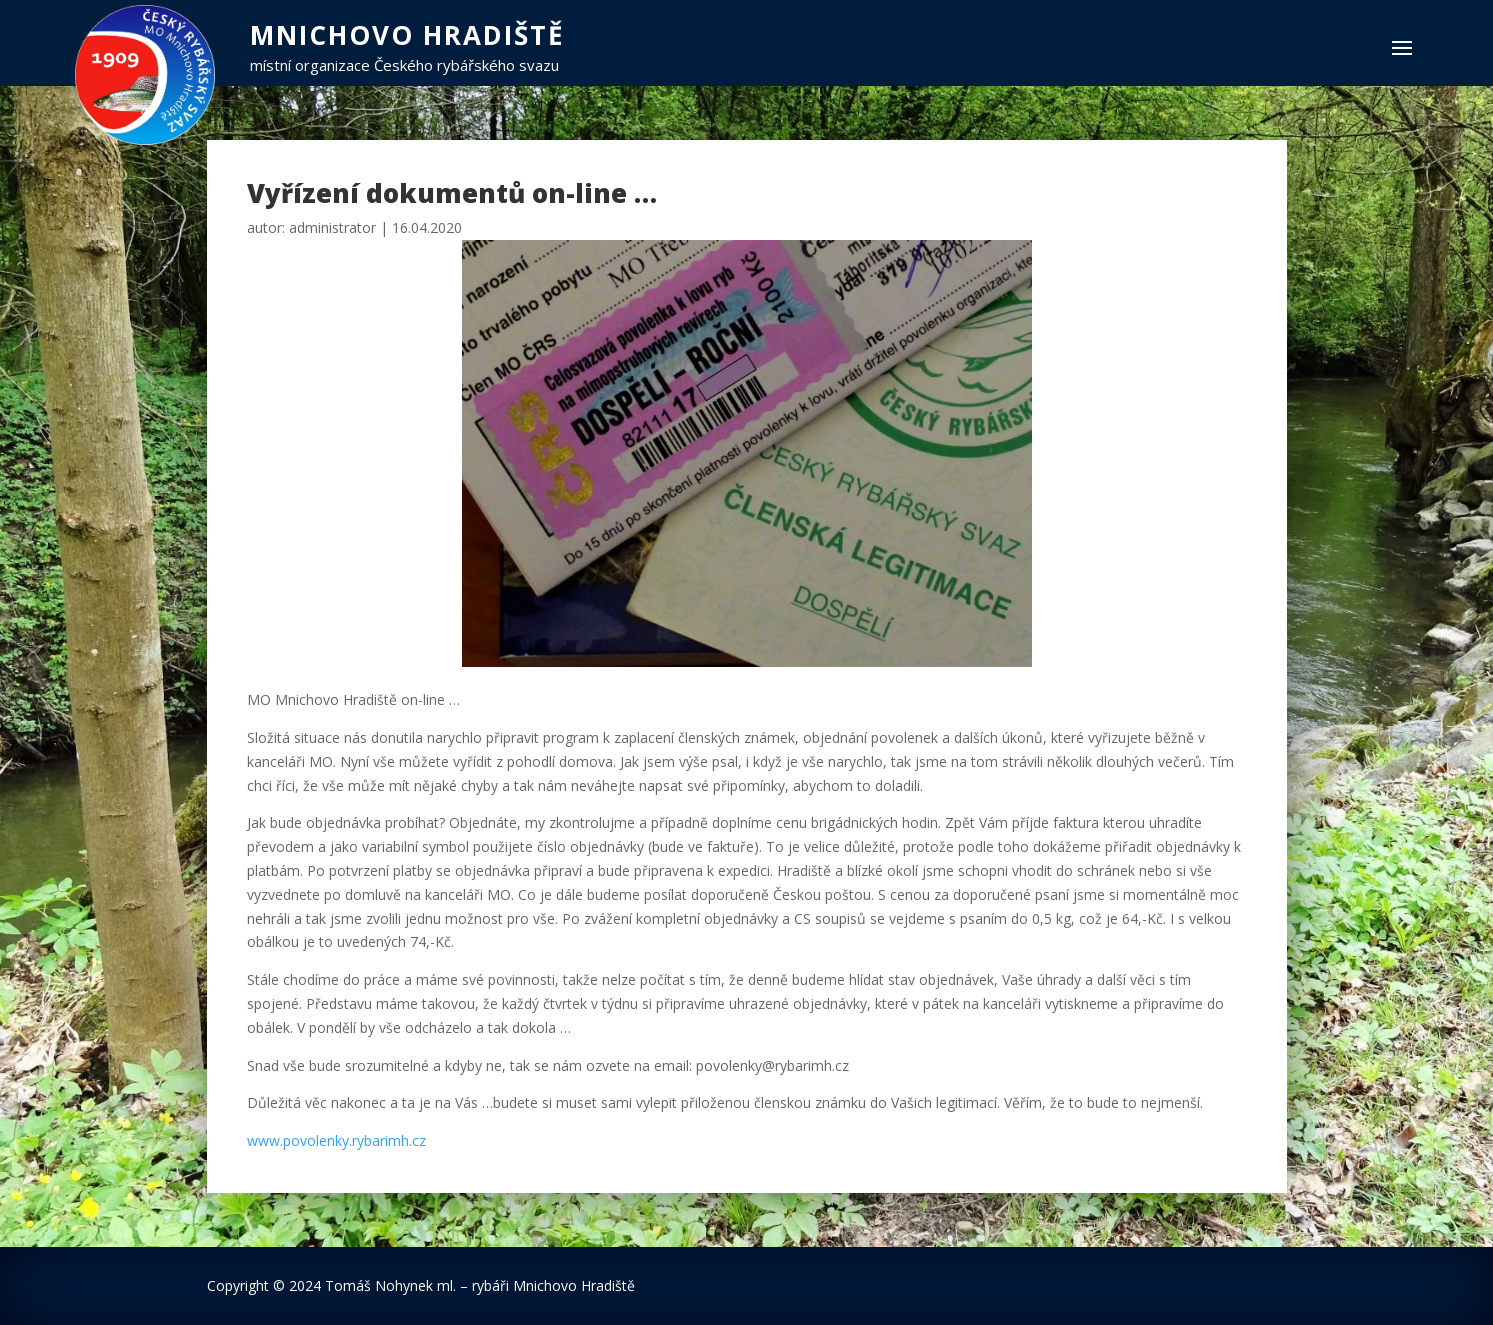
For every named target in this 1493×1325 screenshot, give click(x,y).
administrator (332, 227)
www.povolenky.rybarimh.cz (336, 1140)
